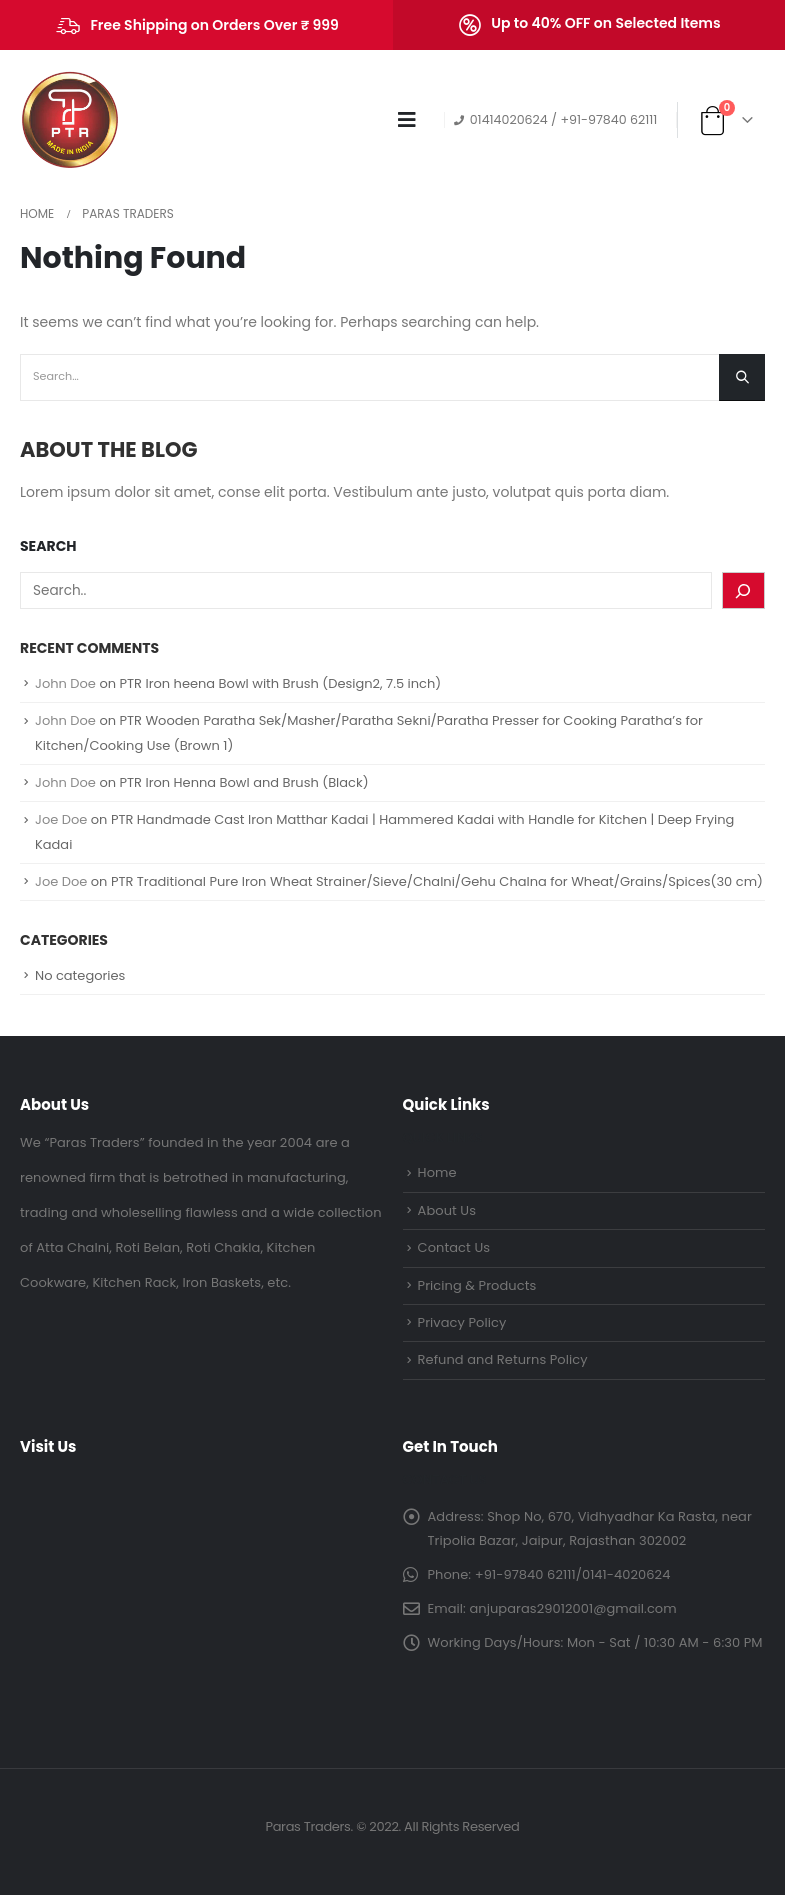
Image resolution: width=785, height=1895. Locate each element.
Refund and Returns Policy (503, 1359)
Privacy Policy (462, 1322)
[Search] (744, 590)
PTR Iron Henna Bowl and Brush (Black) (244, 782)
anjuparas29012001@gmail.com (572, 1608)
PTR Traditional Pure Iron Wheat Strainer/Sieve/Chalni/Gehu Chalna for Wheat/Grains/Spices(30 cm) (437, 881)
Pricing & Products (477, 1285)
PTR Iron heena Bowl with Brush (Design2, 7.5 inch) (281, 683)
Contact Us (454, 1247)
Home (437, 1172)
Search (48, 546)
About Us (447, 1210)
